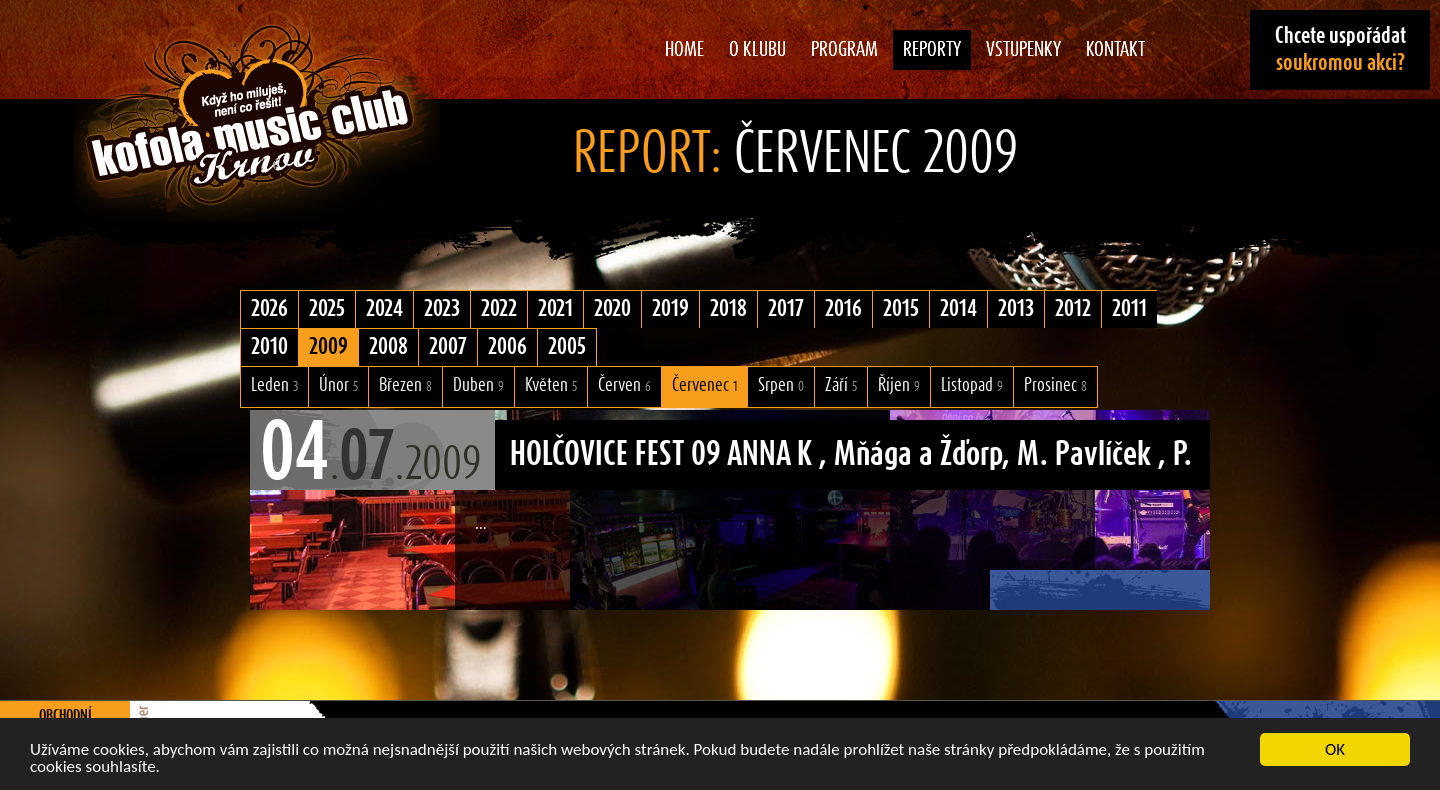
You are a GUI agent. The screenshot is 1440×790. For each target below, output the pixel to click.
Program (844, 50)
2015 (901, 309)
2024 (384, 309)
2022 (499, 309)
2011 (1129, 309)
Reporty (932, 50)
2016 (843, 309)
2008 (388, 347)
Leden (274, 385)
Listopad (972, 385)
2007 (448, 347)
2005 (567, 347)
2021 (555, 309)
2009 (328, 347)
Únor (338, 385)
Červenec (704, 385)
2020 (612, 309)
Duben (478, 385)
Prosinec (1055, 385)
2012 (1073, 309)
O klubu (757, 50)
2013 (1016, 309)
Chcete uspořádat (1340, 49)
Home (684, 50)
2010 (269, 347)
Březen (405, 385)
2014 (958, 309)
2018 (728, 309)
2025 (327, 309)
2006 (507, 347)
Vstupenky (1023, 50)
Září (841, 385)
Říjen (899, 385)
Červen (624, 385)
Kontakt (1115, 50)
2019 (670, 309)
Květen (551, 385)
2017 (786, 309)
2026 (269, 309)
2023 (442, 309)
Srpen (781, 385)
